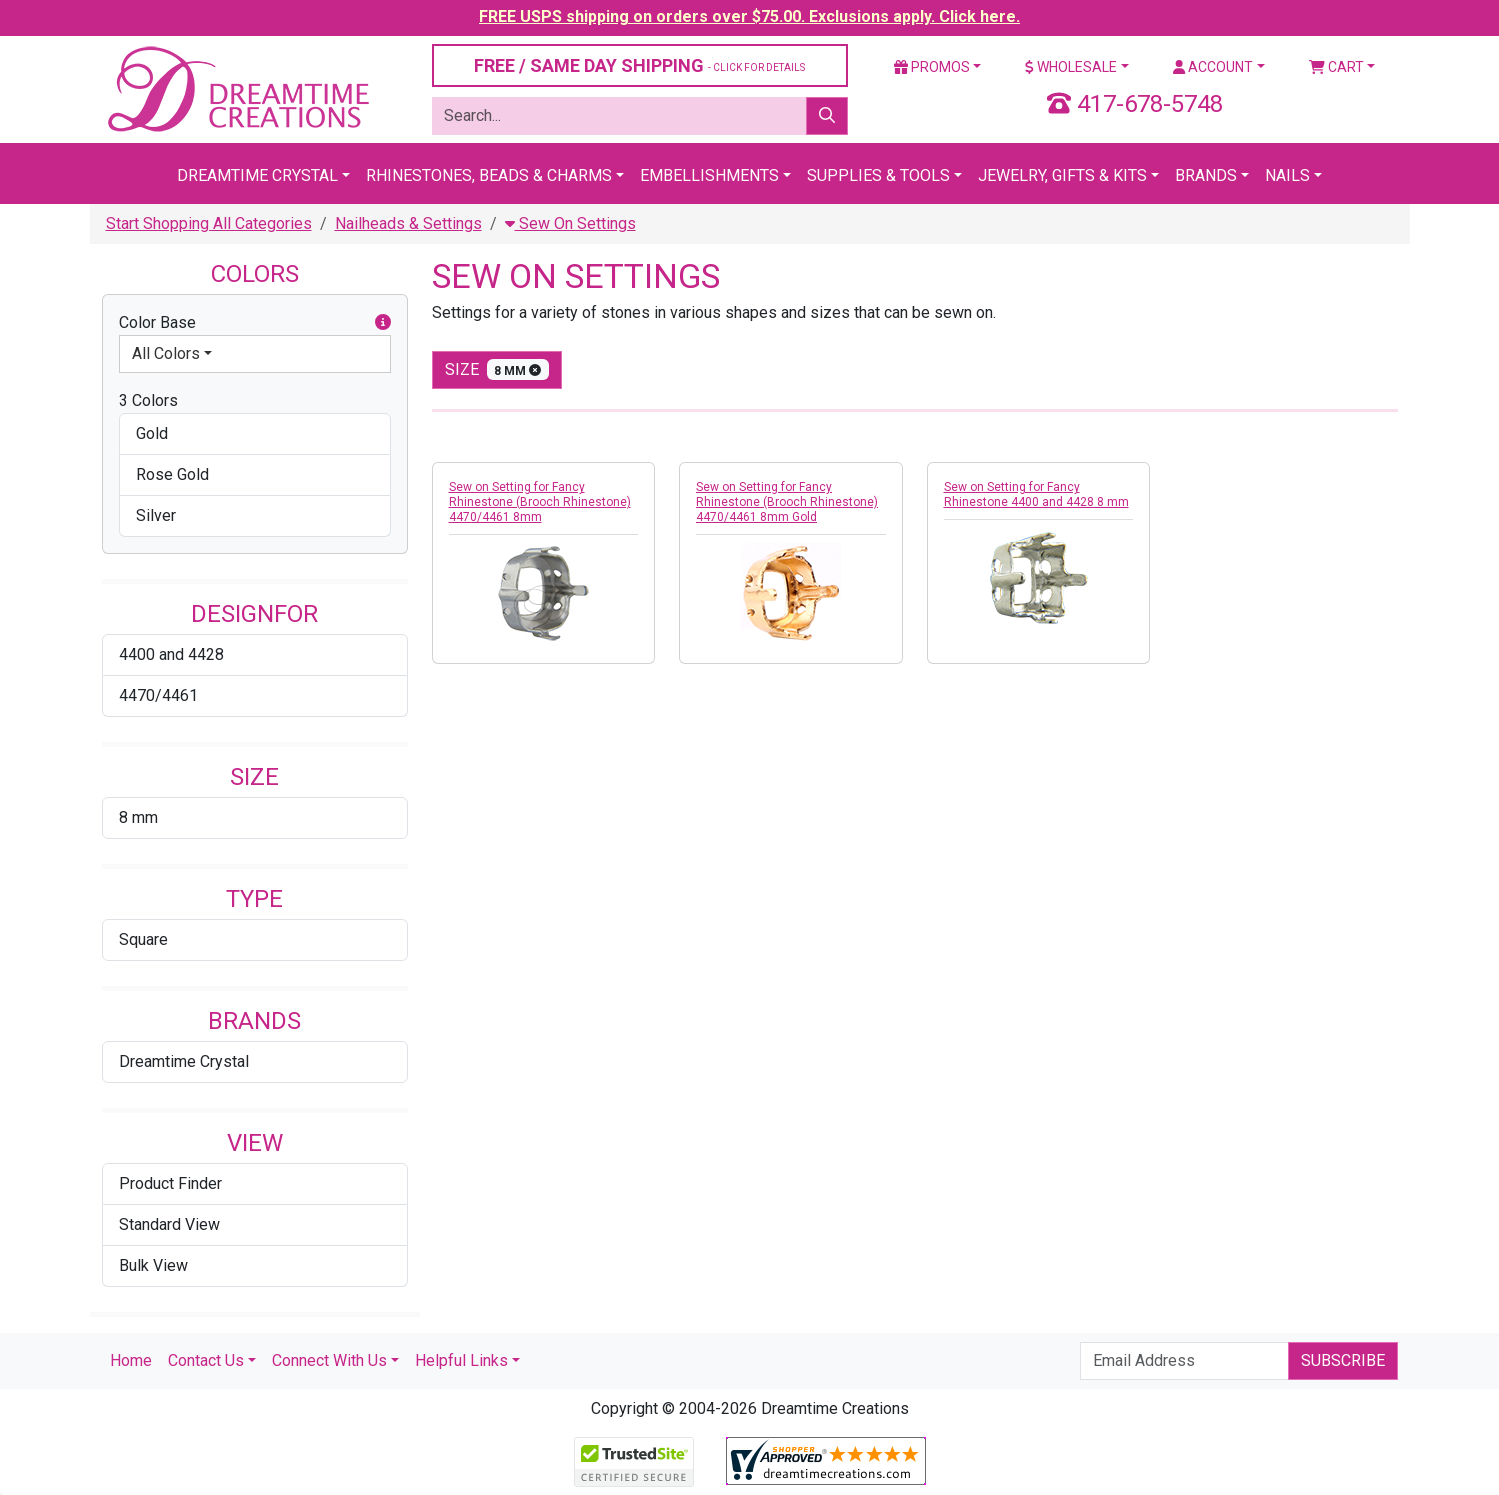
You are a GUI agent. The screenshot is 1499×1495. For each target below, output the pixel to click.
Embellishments (709, 175)
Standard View (169, 1224)
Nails (1287, 175)
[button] (383, 323)
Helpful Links (461, 1360)
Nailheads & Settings (408, 223)
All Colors (166, 353)
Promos (932, 67)
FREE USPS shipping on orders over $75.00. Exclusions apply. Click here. (749, 16)
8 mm (138, 817)
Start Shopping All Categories (209, 223)
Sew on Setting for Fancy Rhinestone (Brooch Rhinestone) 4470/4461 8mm (540, 502)
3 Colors (148, 400)
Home (131, 1360)
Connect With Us (329, 1360)
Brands (1206, 175)
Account (1213, 67)
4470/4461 (158, 695)
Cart (1336, 67)
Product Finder (170, 1183)
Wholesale (1071, 67)
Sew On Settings (570, 223)
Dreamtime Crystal (257, 175)
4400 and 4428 (171, 654)
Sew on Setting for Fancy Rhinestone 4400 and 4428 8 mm (1036, 494)
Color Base (255, 323)
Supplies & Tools (878, 175)
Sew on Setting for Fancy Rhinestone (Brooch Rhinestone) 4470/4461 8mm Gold (787, 502)
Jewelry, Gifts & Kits (1062, 175)
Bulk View (153, 1265)
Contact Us (206, 1360)
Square (143, 939)
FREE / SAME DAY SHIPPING (639, 65)
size (497, 369)
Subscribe (1343, 1360)
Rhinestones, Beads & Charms (489, 175)
